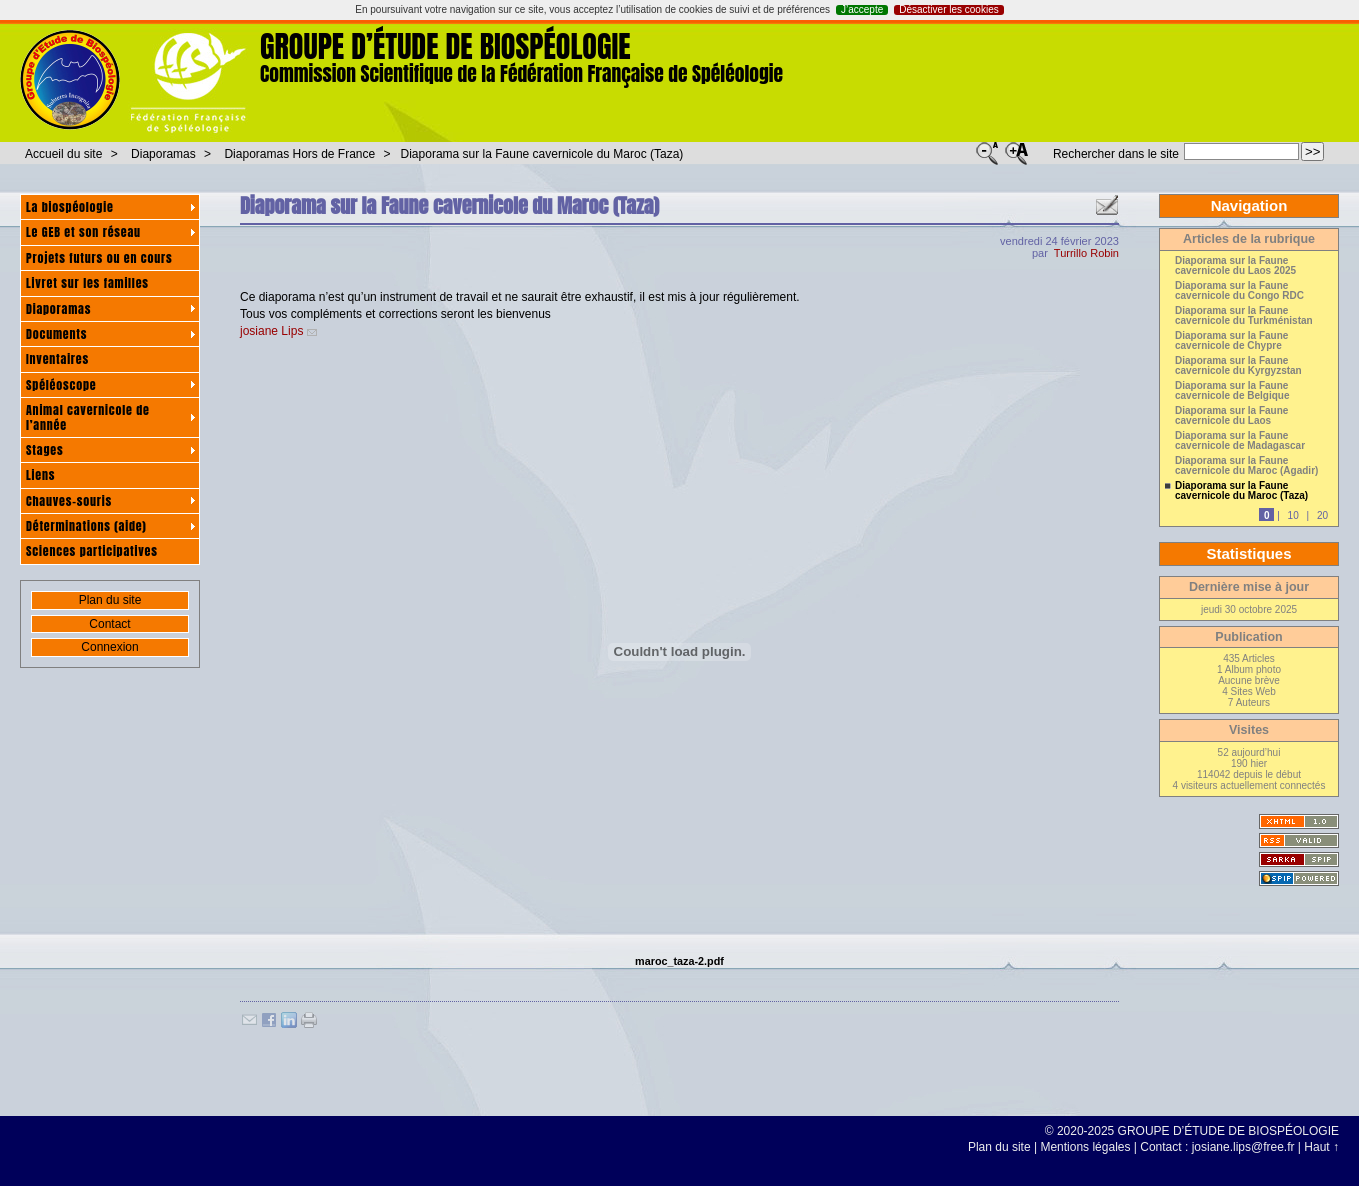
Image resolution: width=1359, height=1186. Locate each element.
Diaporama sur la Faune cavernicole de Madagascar (1240, 441)
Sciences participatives (92, 551)
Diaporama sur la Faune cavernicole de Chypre (1231, 341)
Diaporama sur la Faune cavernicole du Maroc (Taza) (542, 154)
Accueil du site (63, 154)
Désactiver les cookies (948, 10)
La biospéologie (70, 207)
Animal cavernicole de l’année (88, 417)
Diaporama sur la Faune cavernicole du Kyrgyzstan (1238, 366)
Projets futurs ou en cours (99, 258)
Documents (56, 334)
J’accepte (862, 10)
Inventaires (57, 359)
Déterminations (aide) (86, 526)
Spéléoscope (61, 385)
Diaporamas (163, 154)
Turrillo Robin (1086, 253)
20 (1322, 515)
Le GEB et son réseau (83, 232)
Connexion (109, 647)
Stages (44, 450)
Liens (40, 475)
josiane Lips (271, 331)
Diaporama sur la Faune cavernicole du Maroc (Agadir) (1246, 466)
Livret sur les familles (87, 283)
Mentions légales (1085, 1147)
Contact (109, 624)
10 (1293, 515)
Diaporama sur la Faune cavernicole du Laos (1231, 416)
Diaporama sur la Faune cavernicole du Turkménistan (1244, 316)
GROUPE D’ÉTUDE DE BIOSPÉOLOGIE (445, 46)
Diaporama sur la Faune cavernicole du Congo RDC (1239, 291)
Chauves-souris (69, 501)
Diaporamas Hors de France (299, 154)
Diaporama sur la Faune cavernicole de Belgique (1232, 391)
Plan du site (110, 600)
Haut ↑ (1321, 1147)
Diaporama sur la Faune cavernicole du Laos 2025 (1235, 266)
